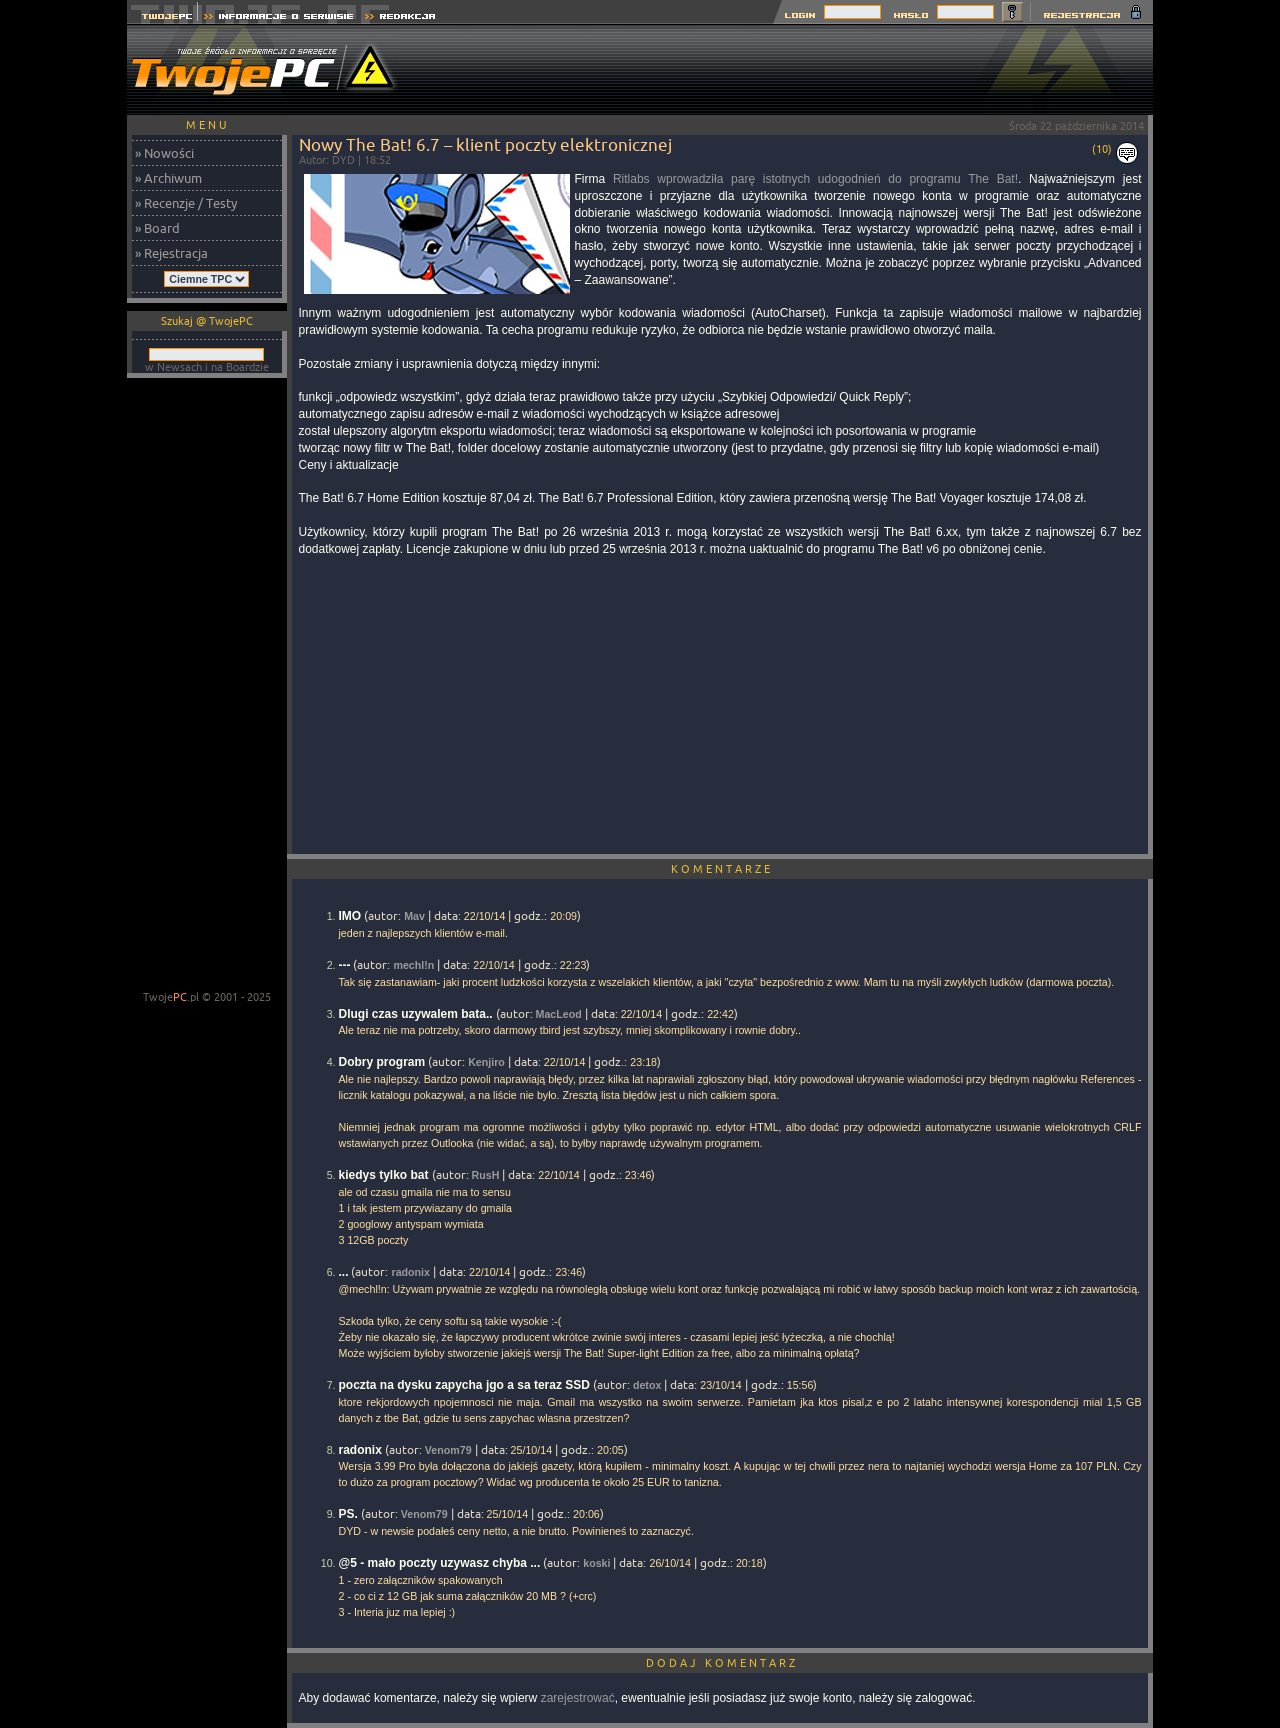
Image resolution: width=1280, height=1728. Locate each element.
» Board (157, 228)
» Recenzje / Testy (186, 203)
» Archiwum (168, 178)
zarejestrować (578, 1698)
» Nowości (164, 153)
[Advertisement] (789, 70)
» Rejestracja (171, 253)
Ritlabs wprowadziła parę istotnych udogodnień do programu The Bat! (815, 179)
